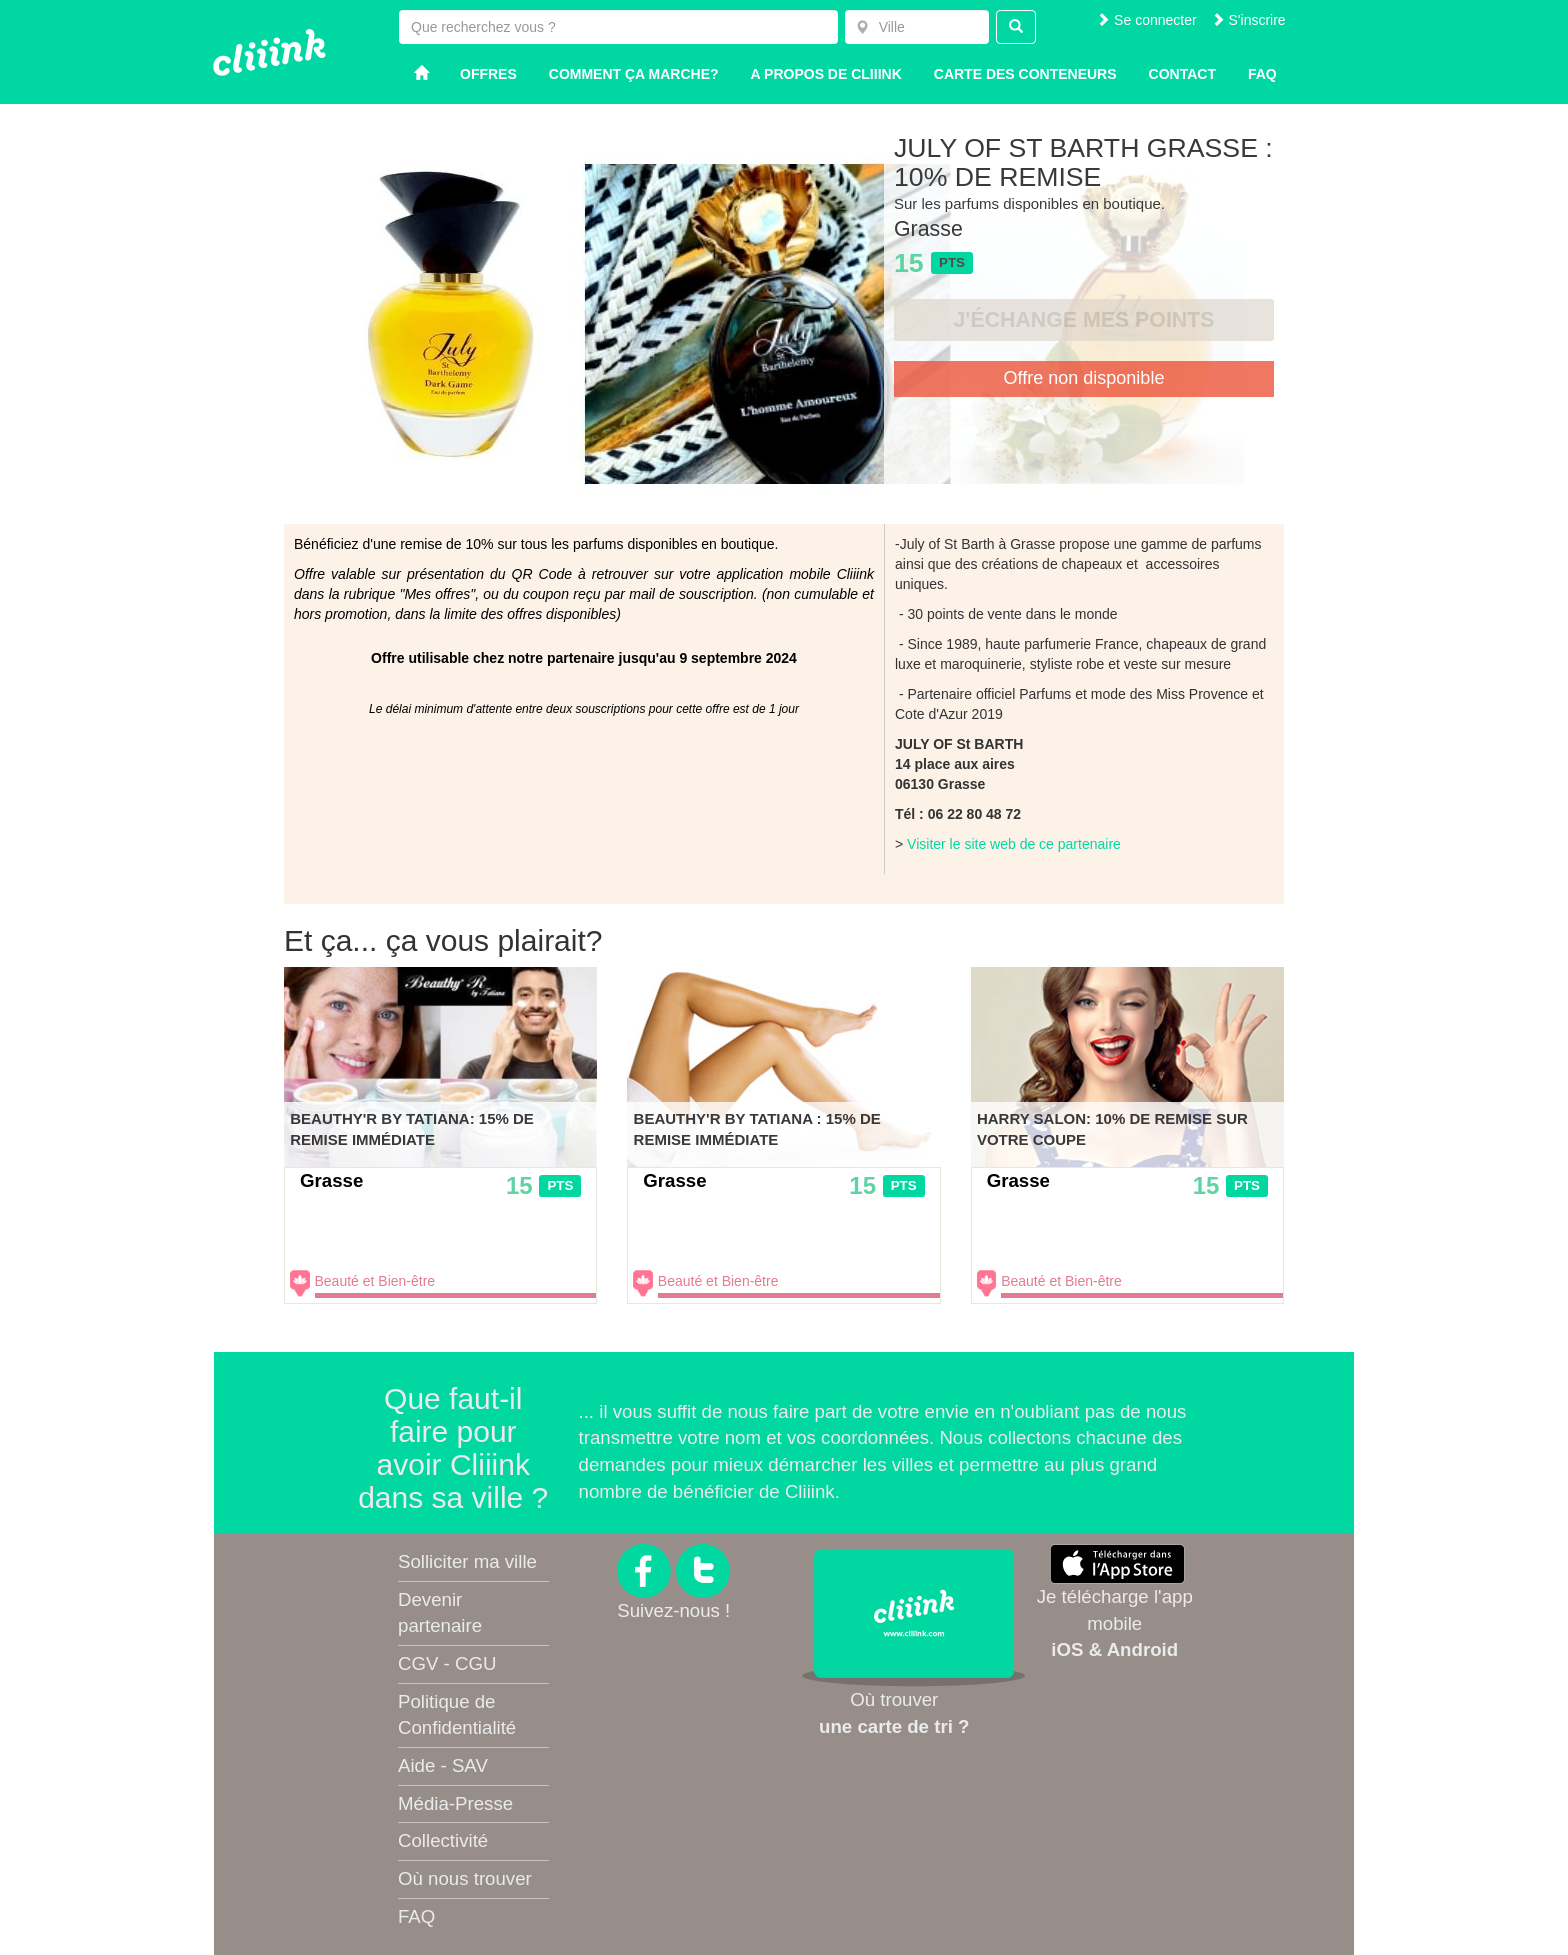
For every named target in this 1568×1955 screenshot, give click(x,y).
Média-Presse (455, 1803)
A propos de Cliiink (826, 74)
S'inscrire (1248, 20)
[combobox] (917, 27)
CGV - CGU (447, 1663)
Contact (1182, 74)
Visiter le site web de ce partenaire (1014, 844)
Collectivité (443, 1840)
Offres (488, 74)
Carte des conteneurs (1025, 74)
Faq (1262, 74)
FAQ (416, 1916)
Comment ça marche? (634, 74)
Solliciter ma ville (467, 1561)
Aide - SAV (443, 1765)
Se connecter (1146, 20)
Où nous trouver (465, 1878)
